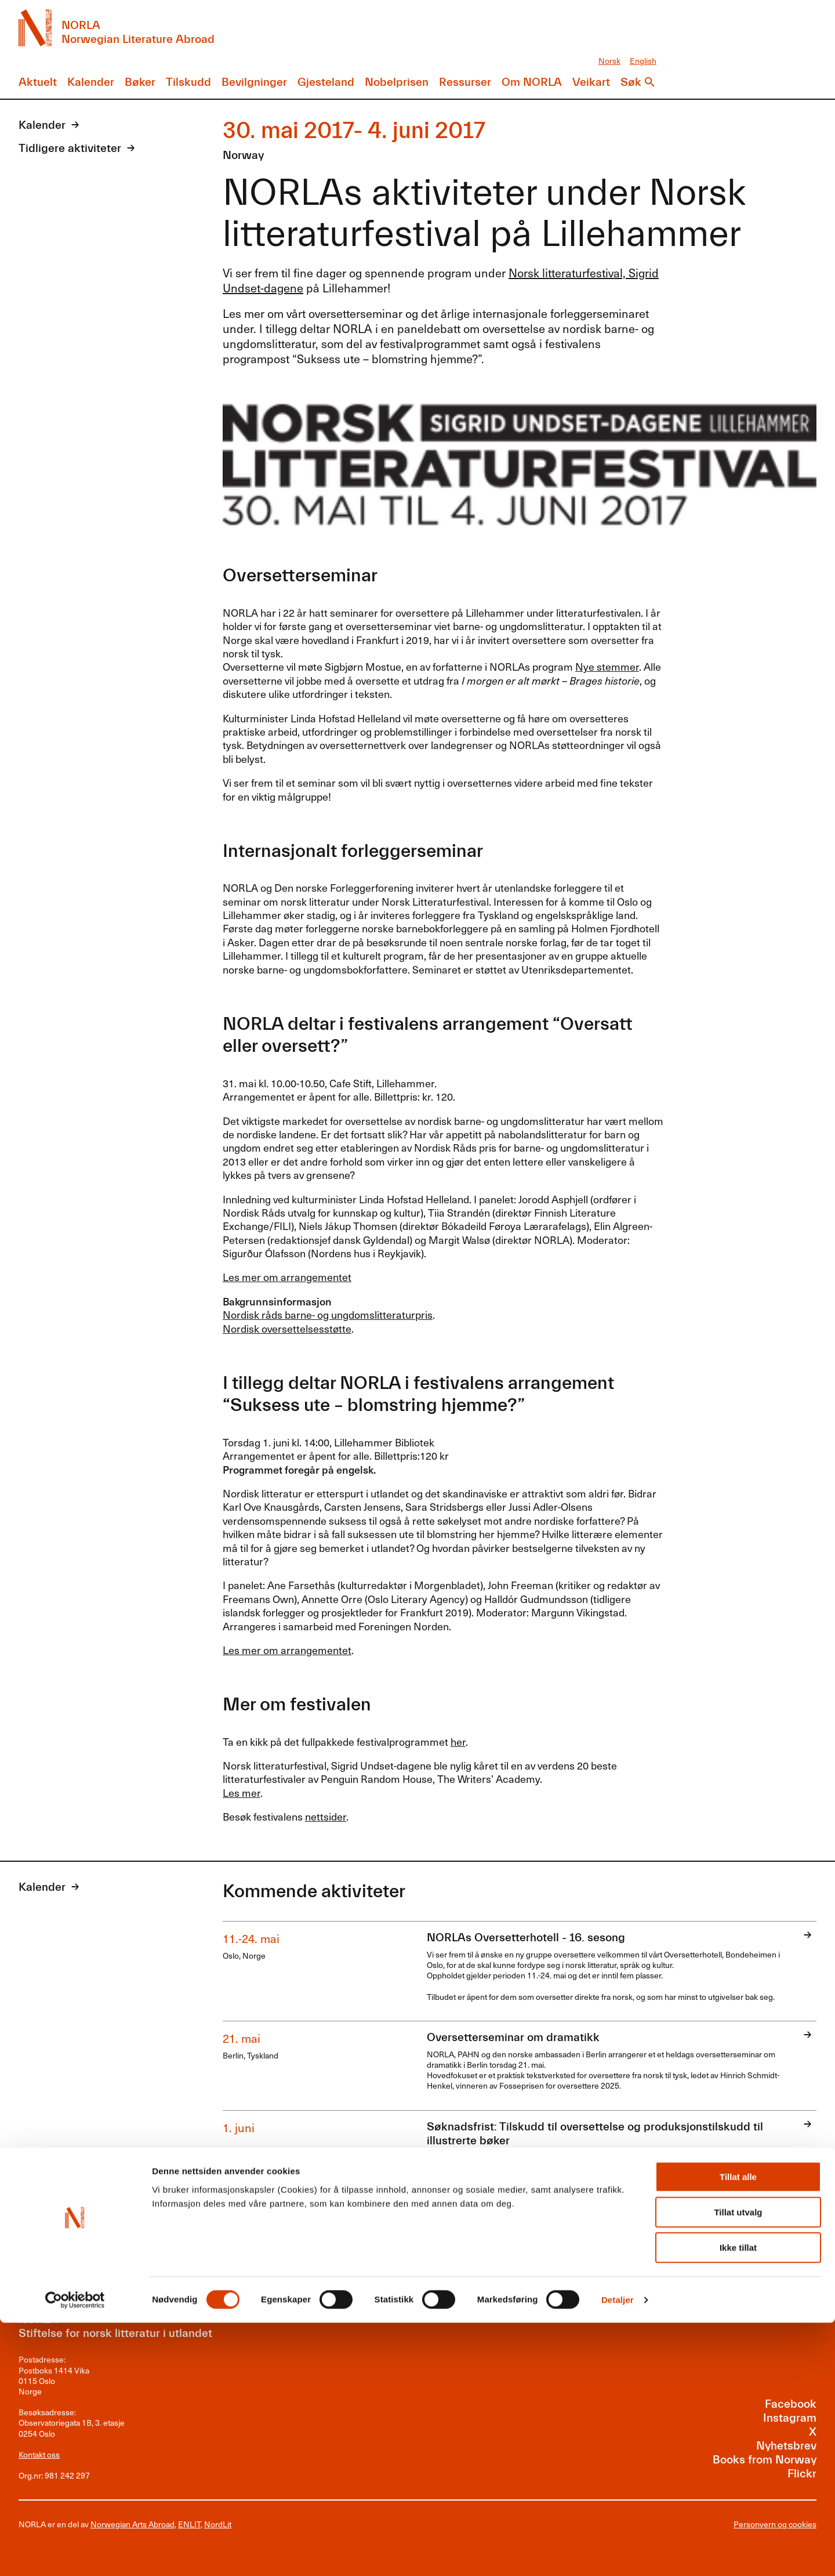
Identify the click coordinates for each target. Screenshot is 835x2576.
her (458, 1741)
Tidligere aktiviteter (70, 148)
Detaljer (617, 2553)
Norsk (609, 61)
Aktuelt (38, 82)
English (643, 61)
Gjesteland (325, 82)
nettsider (325, 1816)
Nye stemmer (607, 666)
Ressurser (465, 82)
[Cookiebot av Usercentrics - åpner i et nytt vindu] (75, 2553)
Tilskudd (188, 82)
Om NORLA (532, 82)
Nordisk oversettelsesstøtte (287, 1328)
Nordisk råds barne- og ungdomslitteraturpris (328, 1314)
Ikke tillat (738, 2501)
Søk (630, 82)
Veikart (591, 82)
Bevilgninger (254, 82)
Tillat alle (738, 2430)
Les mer (241, 1792)
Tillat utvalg (738, 2465)
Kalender (90, 82)
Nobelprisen (397, 82)
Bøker (140, 82)
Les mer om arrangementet (287, 1277)
